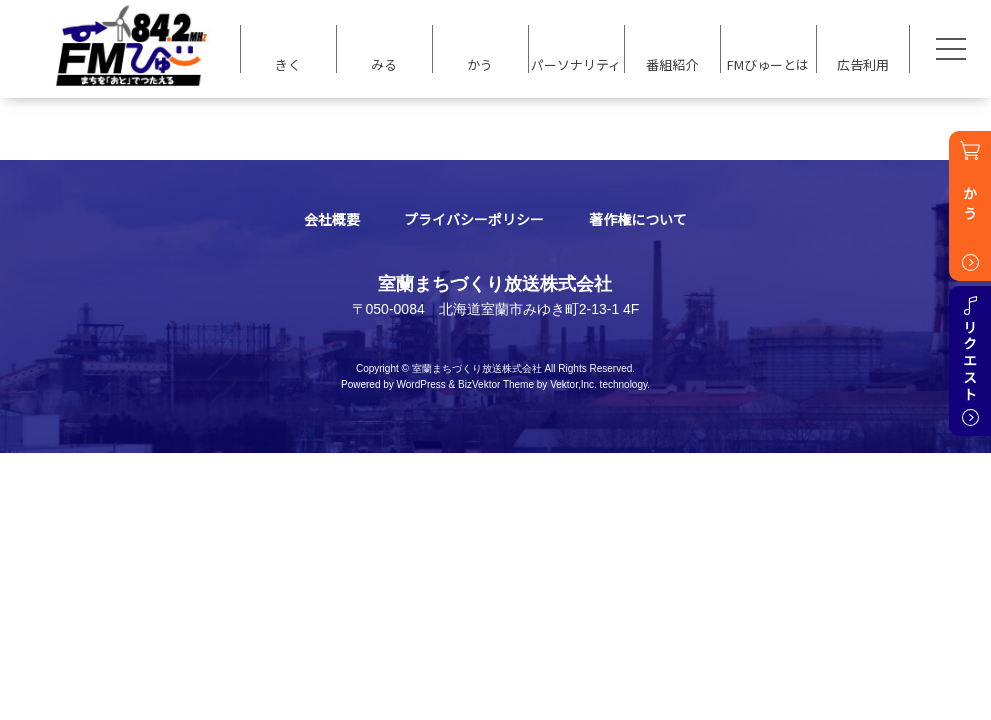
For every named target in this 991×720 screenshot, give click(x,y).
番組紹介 (672, 64)
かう (480, 64)
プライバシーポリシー (474, 219)
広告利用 (863, 64)
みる (384, 64)
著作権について (638, 219)
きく (288, 64)
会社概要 (332, 219)
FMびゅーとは (768, 64)
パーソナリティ (576, 64)
